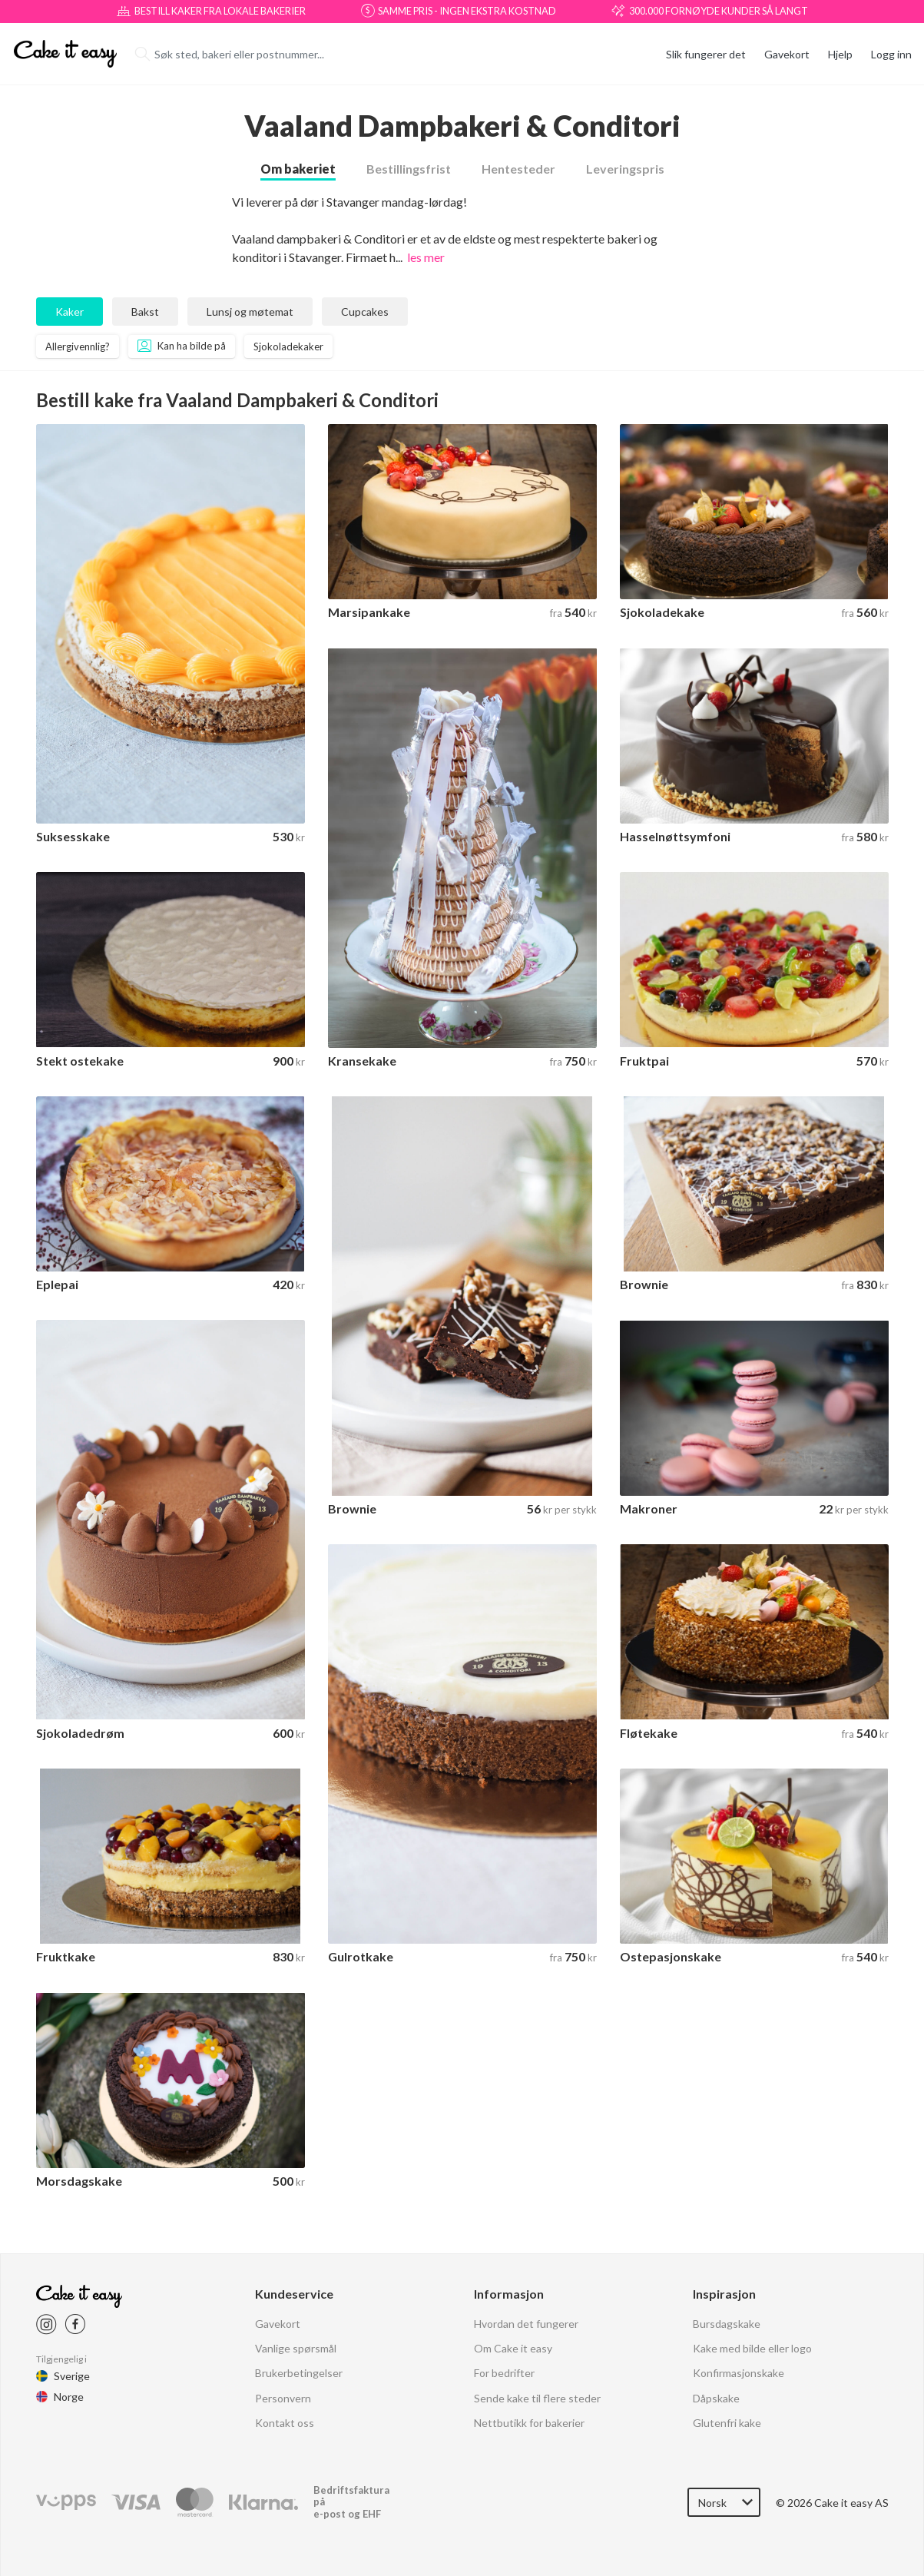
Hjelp (840, 54)
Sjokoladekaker (288, 318)
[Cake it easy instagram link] (46, 2248)
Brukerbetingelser (299, 2297)
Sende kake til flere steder (537, 2322)
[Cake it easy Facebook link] (75, 2248)
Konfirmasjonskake (738, 2297)
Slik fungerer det (706, 54)
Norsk (712, 2426)
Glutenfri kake (727, 2346)
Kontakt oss (284, 2346)
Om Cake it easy (513, 2272)
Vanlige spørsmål (295, 2272)
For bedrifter (504, 2297)
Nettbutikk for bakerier (529, 2346)
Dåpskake (716, 2322)
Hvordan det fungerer (526, 2247)
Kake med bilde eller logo (752, 2272)
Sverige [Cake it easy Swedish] (72, 2299)
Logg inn (891, 54)
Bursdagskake (726, 2247)
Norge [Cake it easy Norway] (69, 2320)
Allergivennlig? (77, 318)
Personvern (283, 2322)
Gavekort (787, 54)
